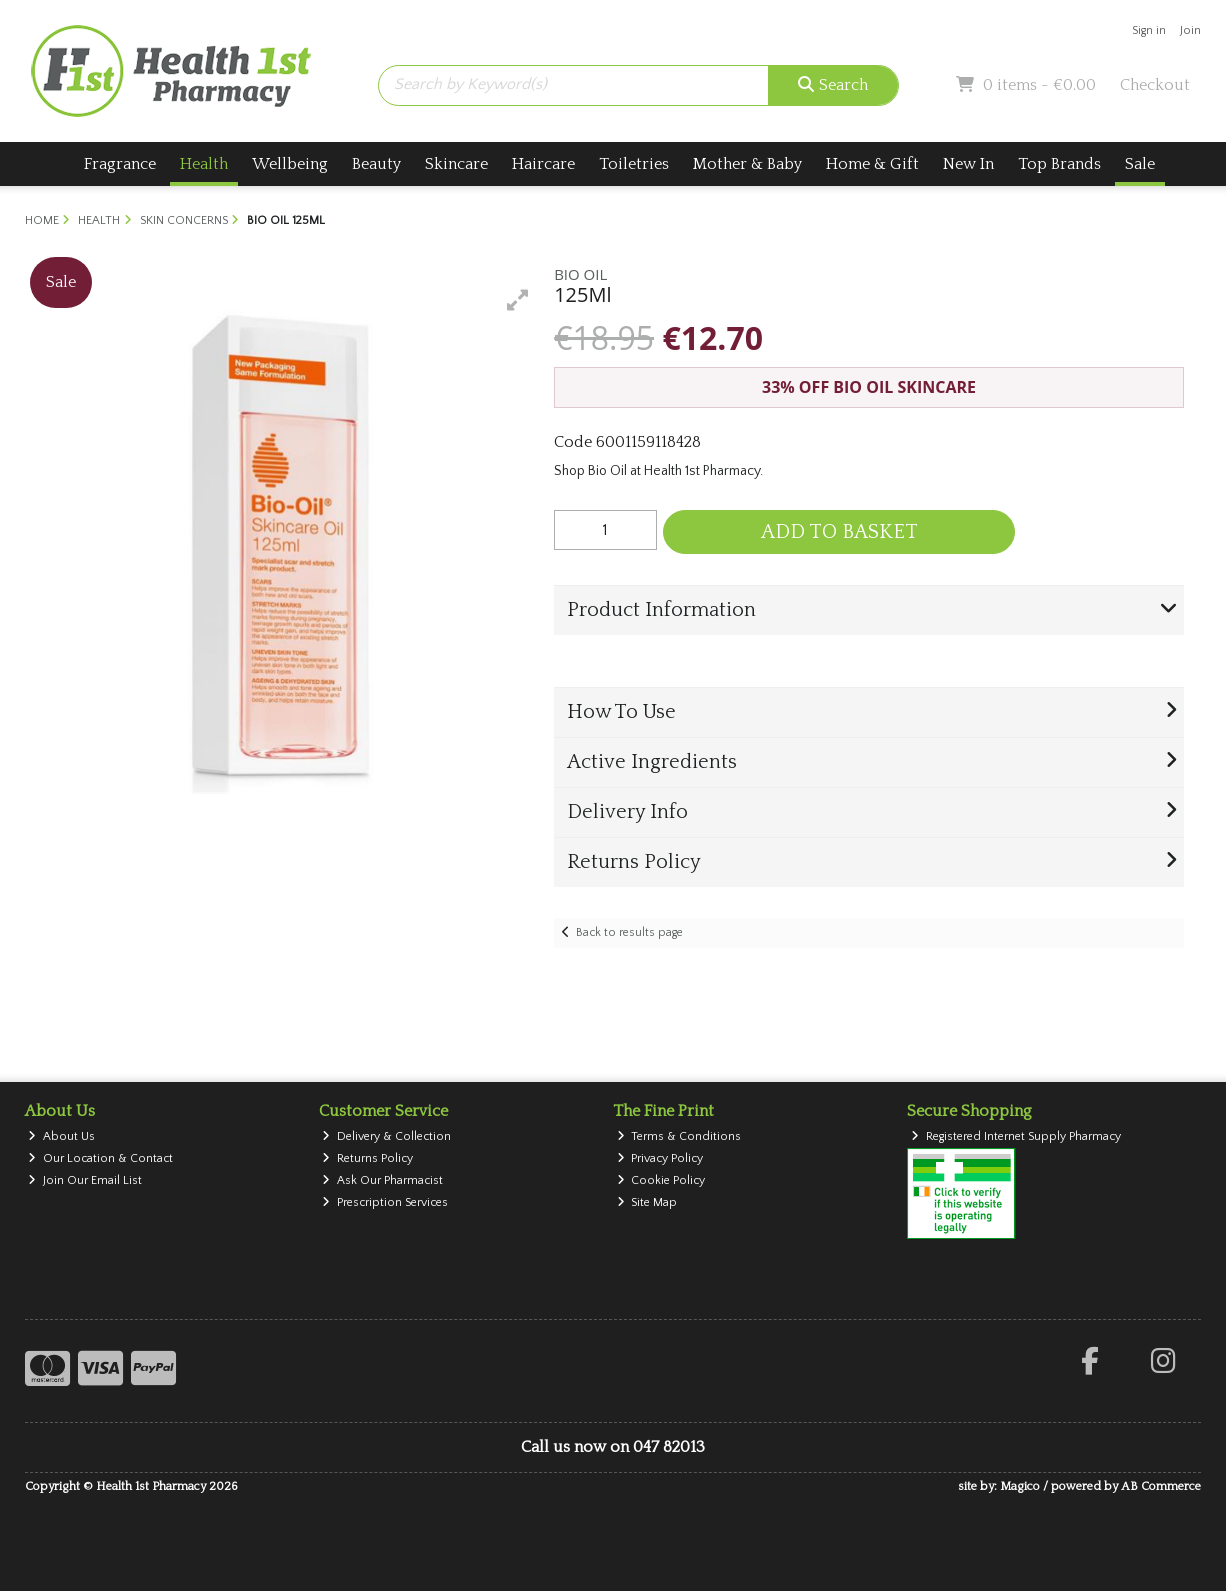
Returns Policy (367, 1158)
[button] (518, 300)
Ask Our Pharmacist (382, 1180)
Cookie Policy (661, 1180)
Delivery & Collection (386, 1136)
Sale (1140, 164)
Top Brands (1059, 164)
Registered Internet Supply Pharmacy (1016, 1136)
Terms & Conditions (679, 1136)
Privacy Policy (660, 1158)
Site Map (647, 1202)
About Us (61, 1136)
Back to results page (629, 932)
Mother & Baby (747, 164)
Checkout (1155, 85)
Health (204, 164)
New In (968, 164)
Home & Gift (872, 164)
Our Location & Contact (100, 1158)
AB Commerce (1161, 1486)
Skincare (456, 164)
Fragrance (120, 164)
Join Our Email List (85, 1180)
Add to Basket (839, 532)
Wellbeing (290, 164)
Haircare (543, 164)
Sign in (1149, 30)
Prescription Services (385, 1202)
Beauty (376, 164)
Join (1190, 30)
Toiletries (634, 164)
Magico (1020, 1486)
